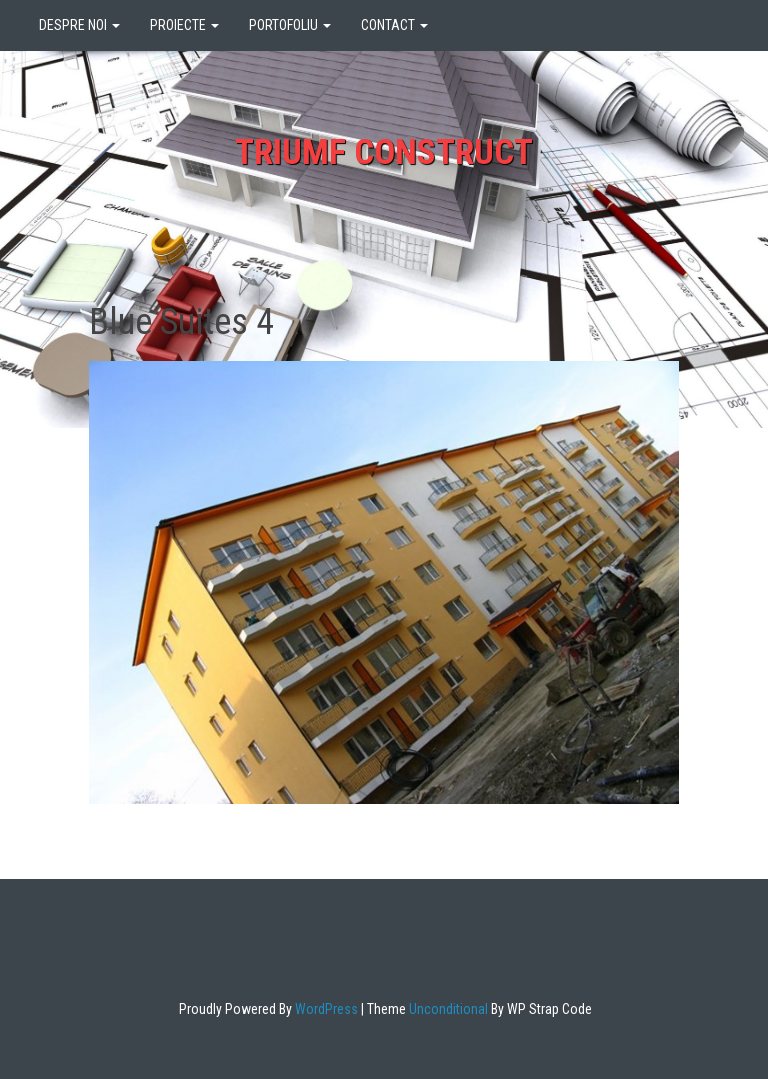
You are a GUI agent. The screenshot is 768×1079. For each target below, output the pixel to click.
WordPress (325, 1009)
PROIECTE (184, 25)
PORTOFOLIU (290, 25)
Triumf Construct (384, 152)
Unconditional (447, 1009)
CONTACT (394, 25)
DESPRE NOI (79, 25)
